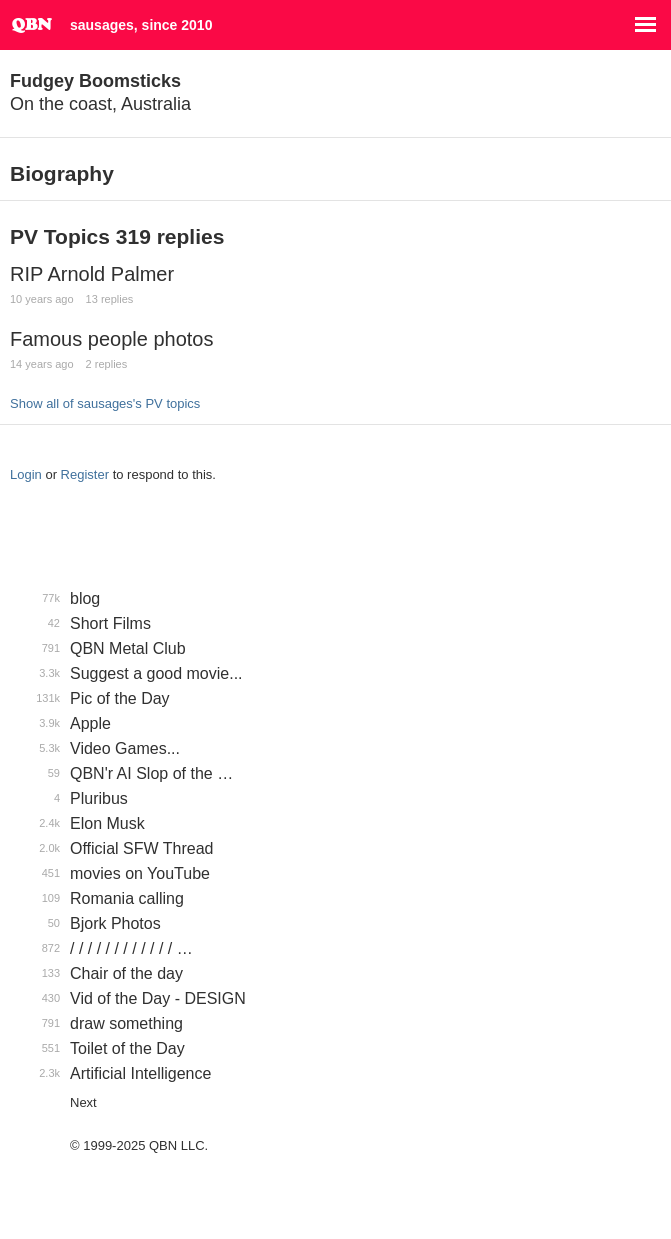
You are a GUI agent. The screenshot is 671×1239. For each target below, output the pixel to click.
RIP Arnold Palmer (92, 274)
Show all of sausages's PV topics (105, 403)
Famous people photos (111, 339)
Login (26, 474)
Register (85, 474)
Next (83, 1102)
